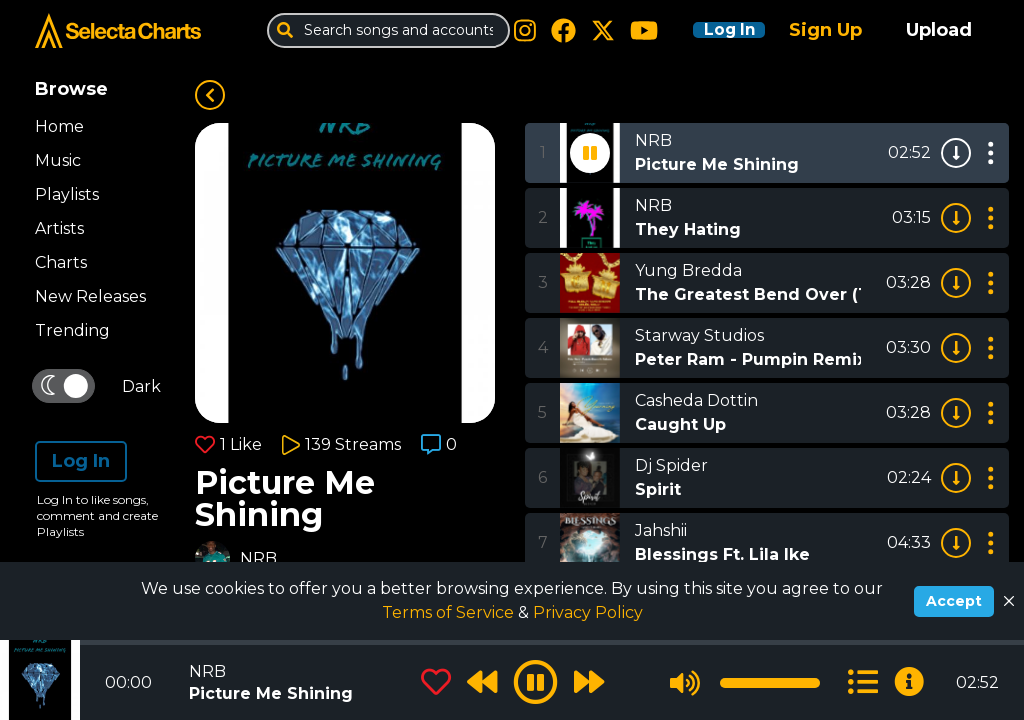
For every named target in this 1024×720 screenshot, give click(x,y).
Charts (61, 262)
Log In (716, 30)
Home (59, 126)
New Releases (90, 296)
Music (58, 160)
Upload (939, 30)
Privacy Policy (588, 612)
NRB (258, 558)
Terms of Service (450, 612)
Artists (59, 228)
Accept (954, 601)
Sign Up (825, 30)
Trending (72, 330)
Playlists (67, 194)
